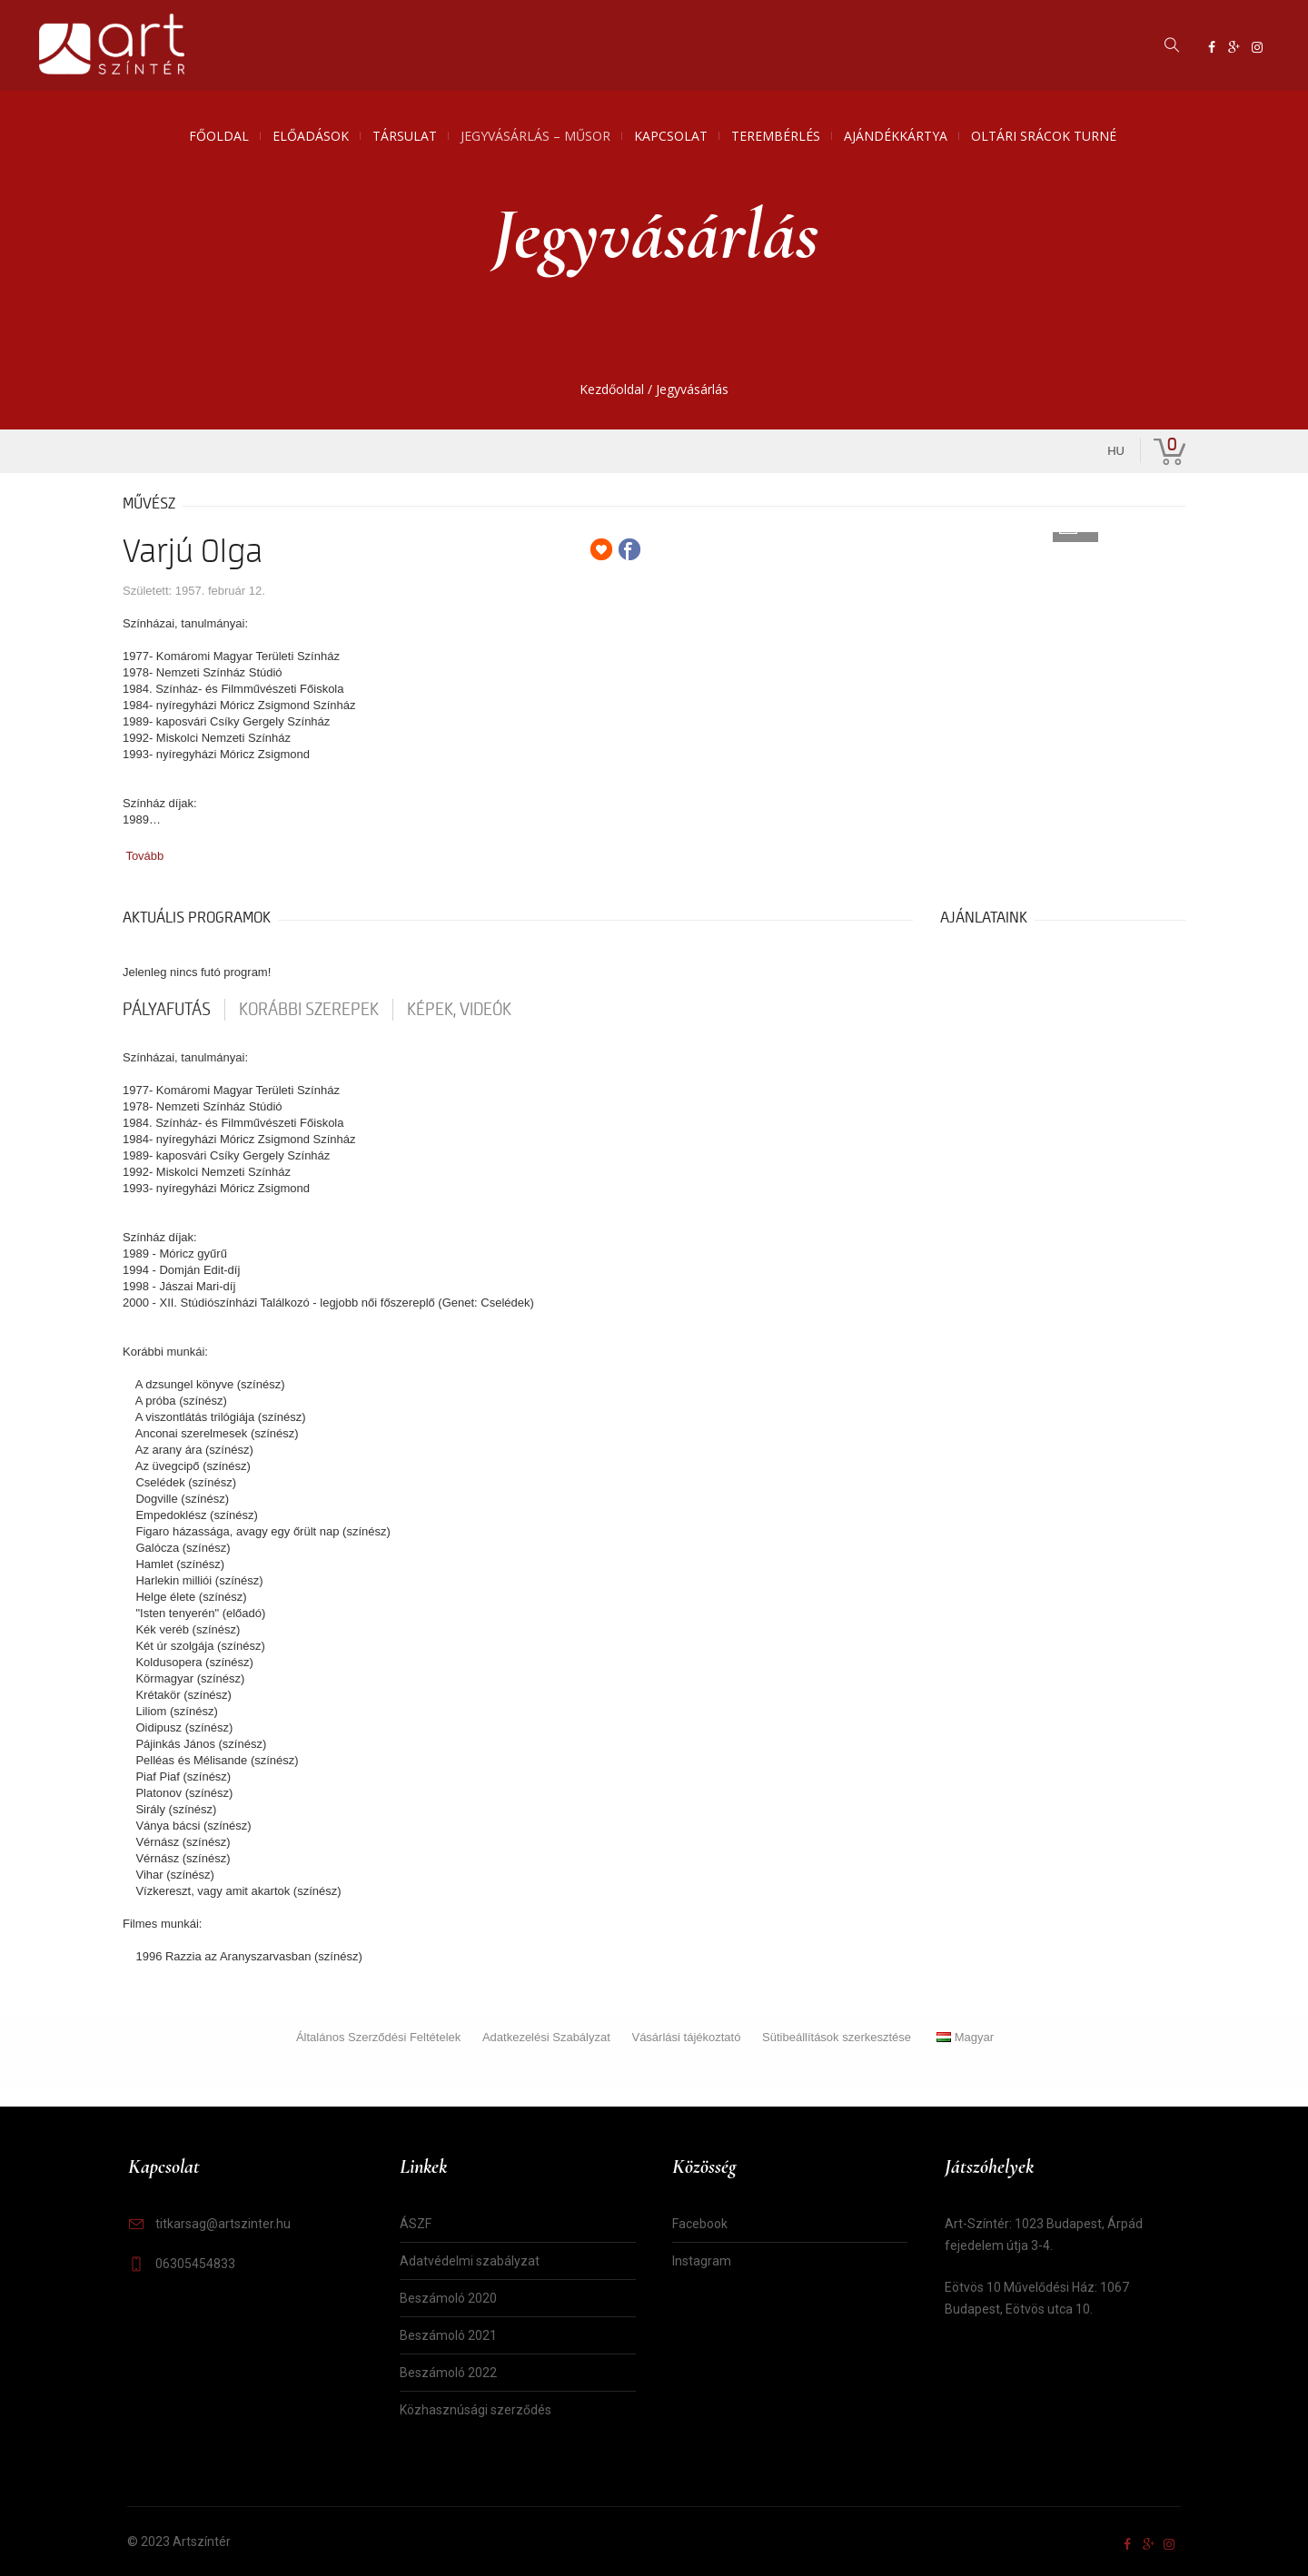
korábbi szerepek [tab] (309, 1010)
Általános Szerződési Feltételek (378, 2037)
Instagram (701, 2261)
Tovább (144, 856)
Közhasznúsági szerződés (475, 2410)
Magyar (965, 2037)
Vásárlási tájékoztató (685, 2037)
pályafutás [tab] (167, 1010)
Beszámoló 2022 (448, 2372)
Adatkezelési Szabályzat (546, 2037)
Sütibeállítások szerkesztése (836, 2037)
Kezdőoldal (612, 389)
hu (1116, 451)
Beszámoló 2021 (448, 2335)
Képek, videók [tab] (459, 1010)
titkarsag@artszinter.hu (223, 2223)
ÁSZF (415, 2223)
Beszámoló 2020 (448, 2298)
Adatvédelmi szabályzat (470, 2261)
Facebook (700, 2223)
